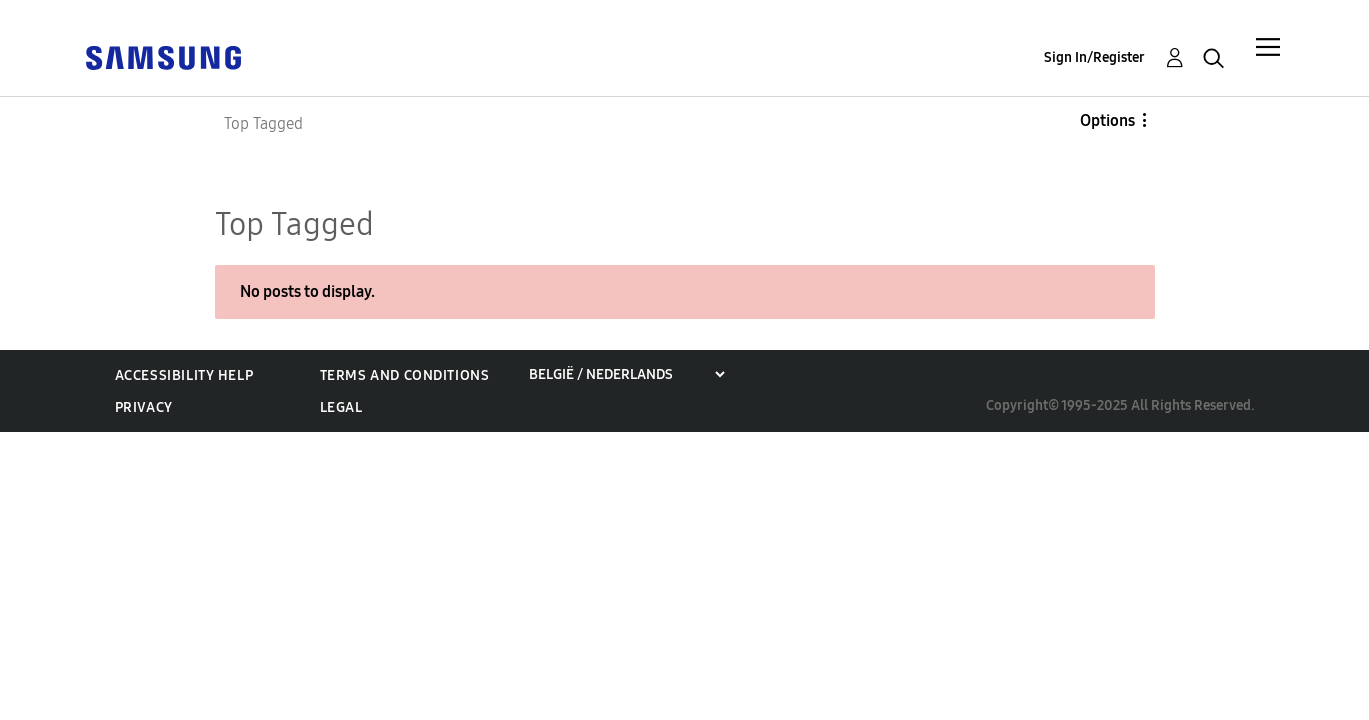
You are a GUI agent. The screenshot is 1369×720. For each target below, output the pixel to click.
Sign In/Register (1094, 57)
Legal (341, 407)
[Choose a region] (626, 374)
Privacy (144, 407)
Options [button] (1107, 120)
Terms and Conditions (405, 375)
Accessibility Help (184, 375)
